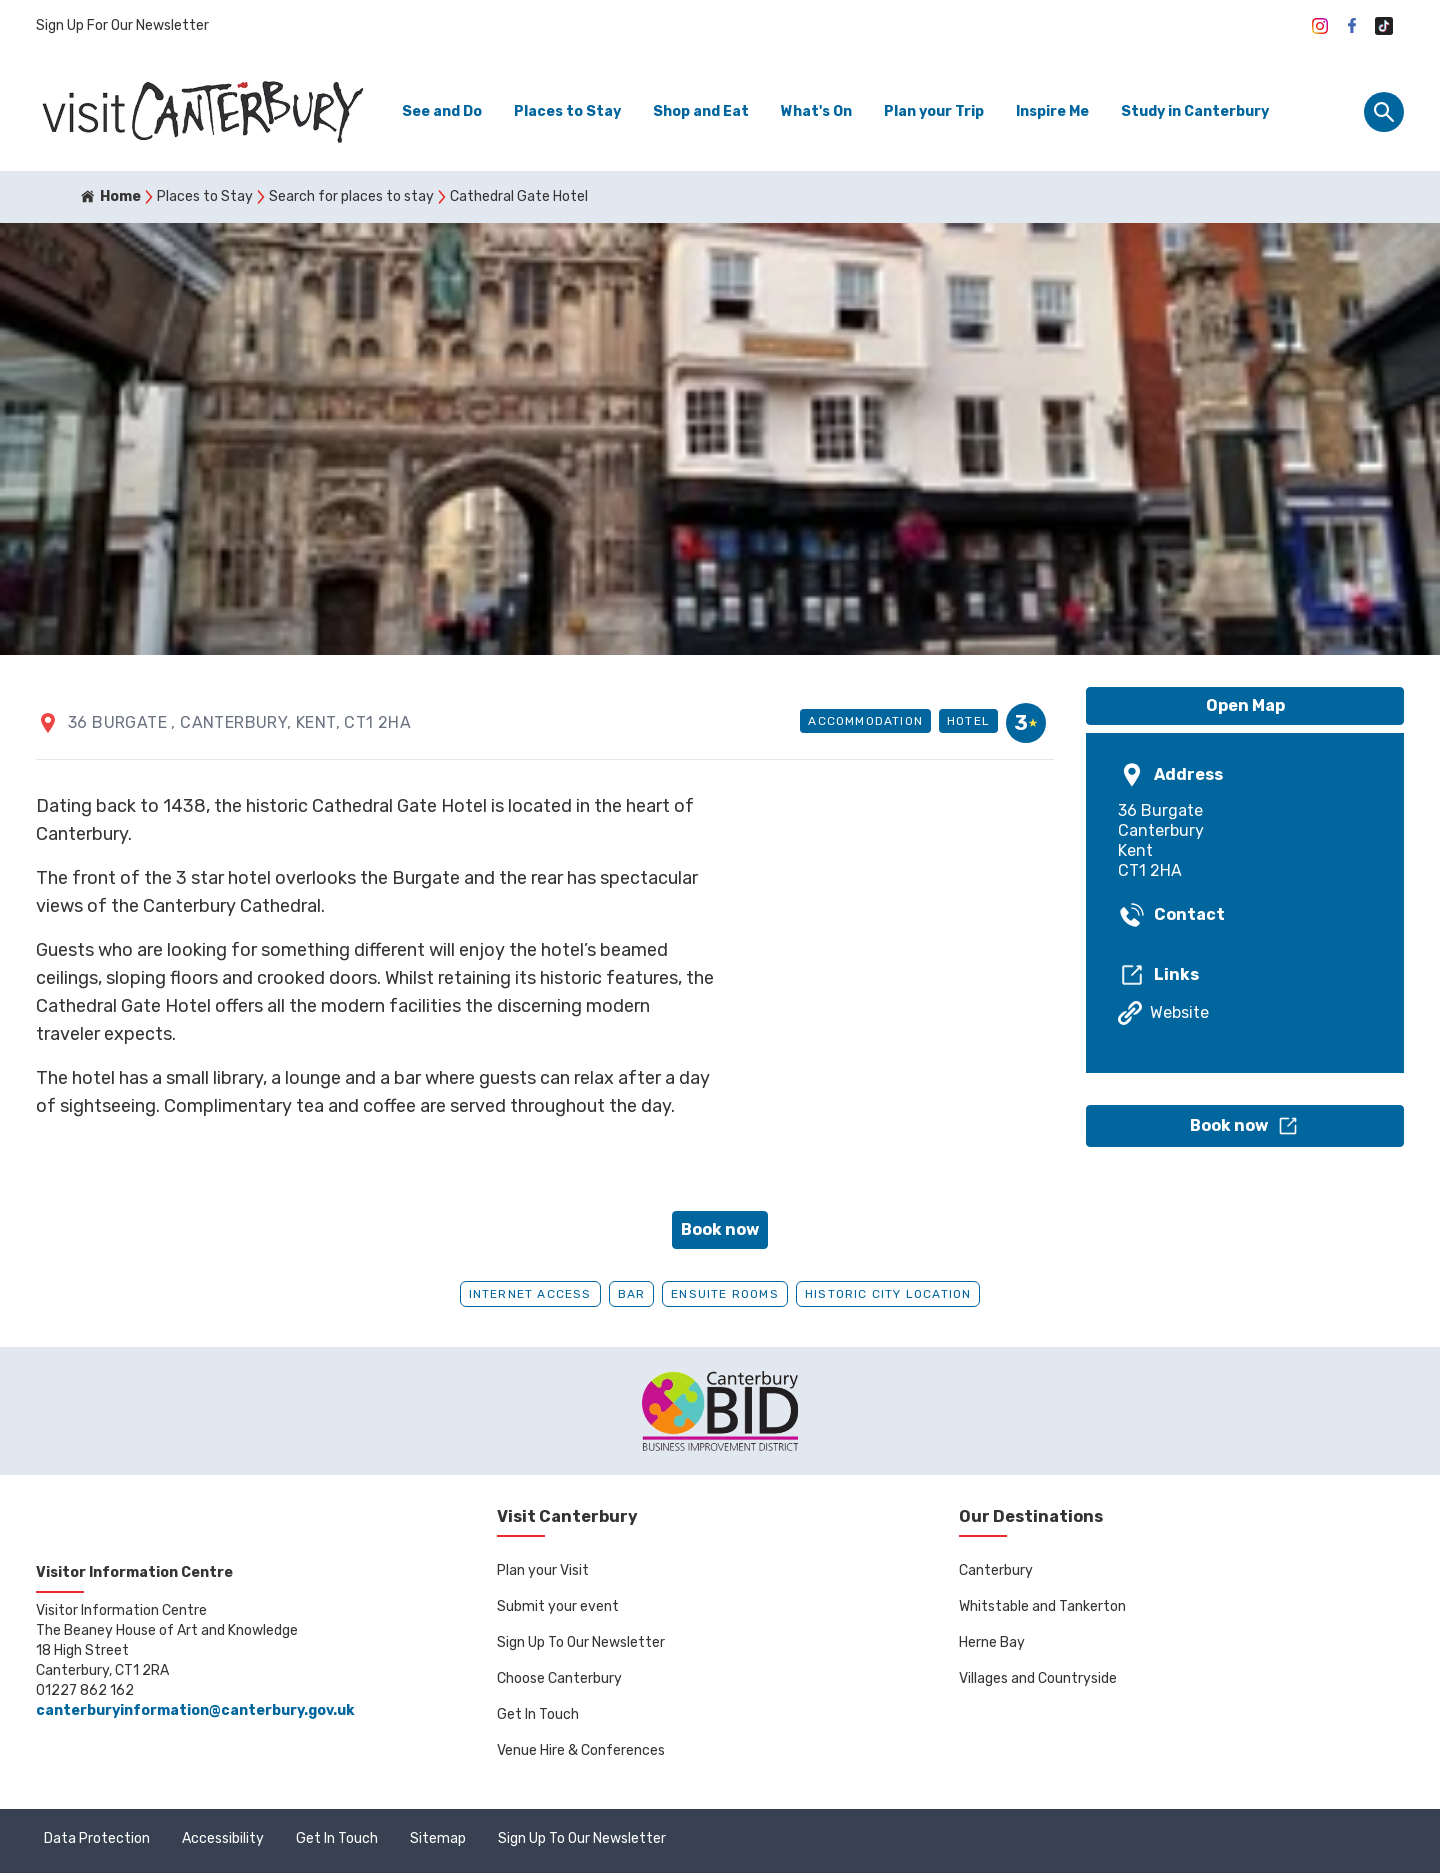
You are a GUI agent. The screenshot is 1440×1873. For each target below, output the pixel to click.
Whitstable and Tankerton (1042, 1606)
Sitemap (438, 1838)
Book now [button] (720, 1229)
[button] (1245, 1126)
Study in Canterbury (1195, 111)
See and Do (442, 111)
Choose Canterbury (559, 1678)
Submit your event (558, 1606)
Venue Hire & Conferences (581, 1750)
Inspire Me (1052, 111)
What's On (816, 111)
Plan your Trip (934, 111)
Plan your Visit (543, 1570)
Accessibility (223, 1838)
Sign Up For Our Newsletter (122, 25)
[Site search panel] (1384, 112)
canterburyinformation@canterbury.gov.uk (195, 1710)
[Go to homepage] (201, 111)
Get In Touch (538, 1714)
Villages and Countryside (1038, 1678)
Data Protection (97, 1838)
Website (1163, 1013)
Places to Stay (567, 111)
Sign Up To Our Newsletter (581, 1642)
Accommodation (865, 721)
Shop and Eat (701, 111)
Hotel (968, 721)
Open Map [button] (1245, 705)
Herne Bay (992, 1642)
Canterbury (996, 1570)
